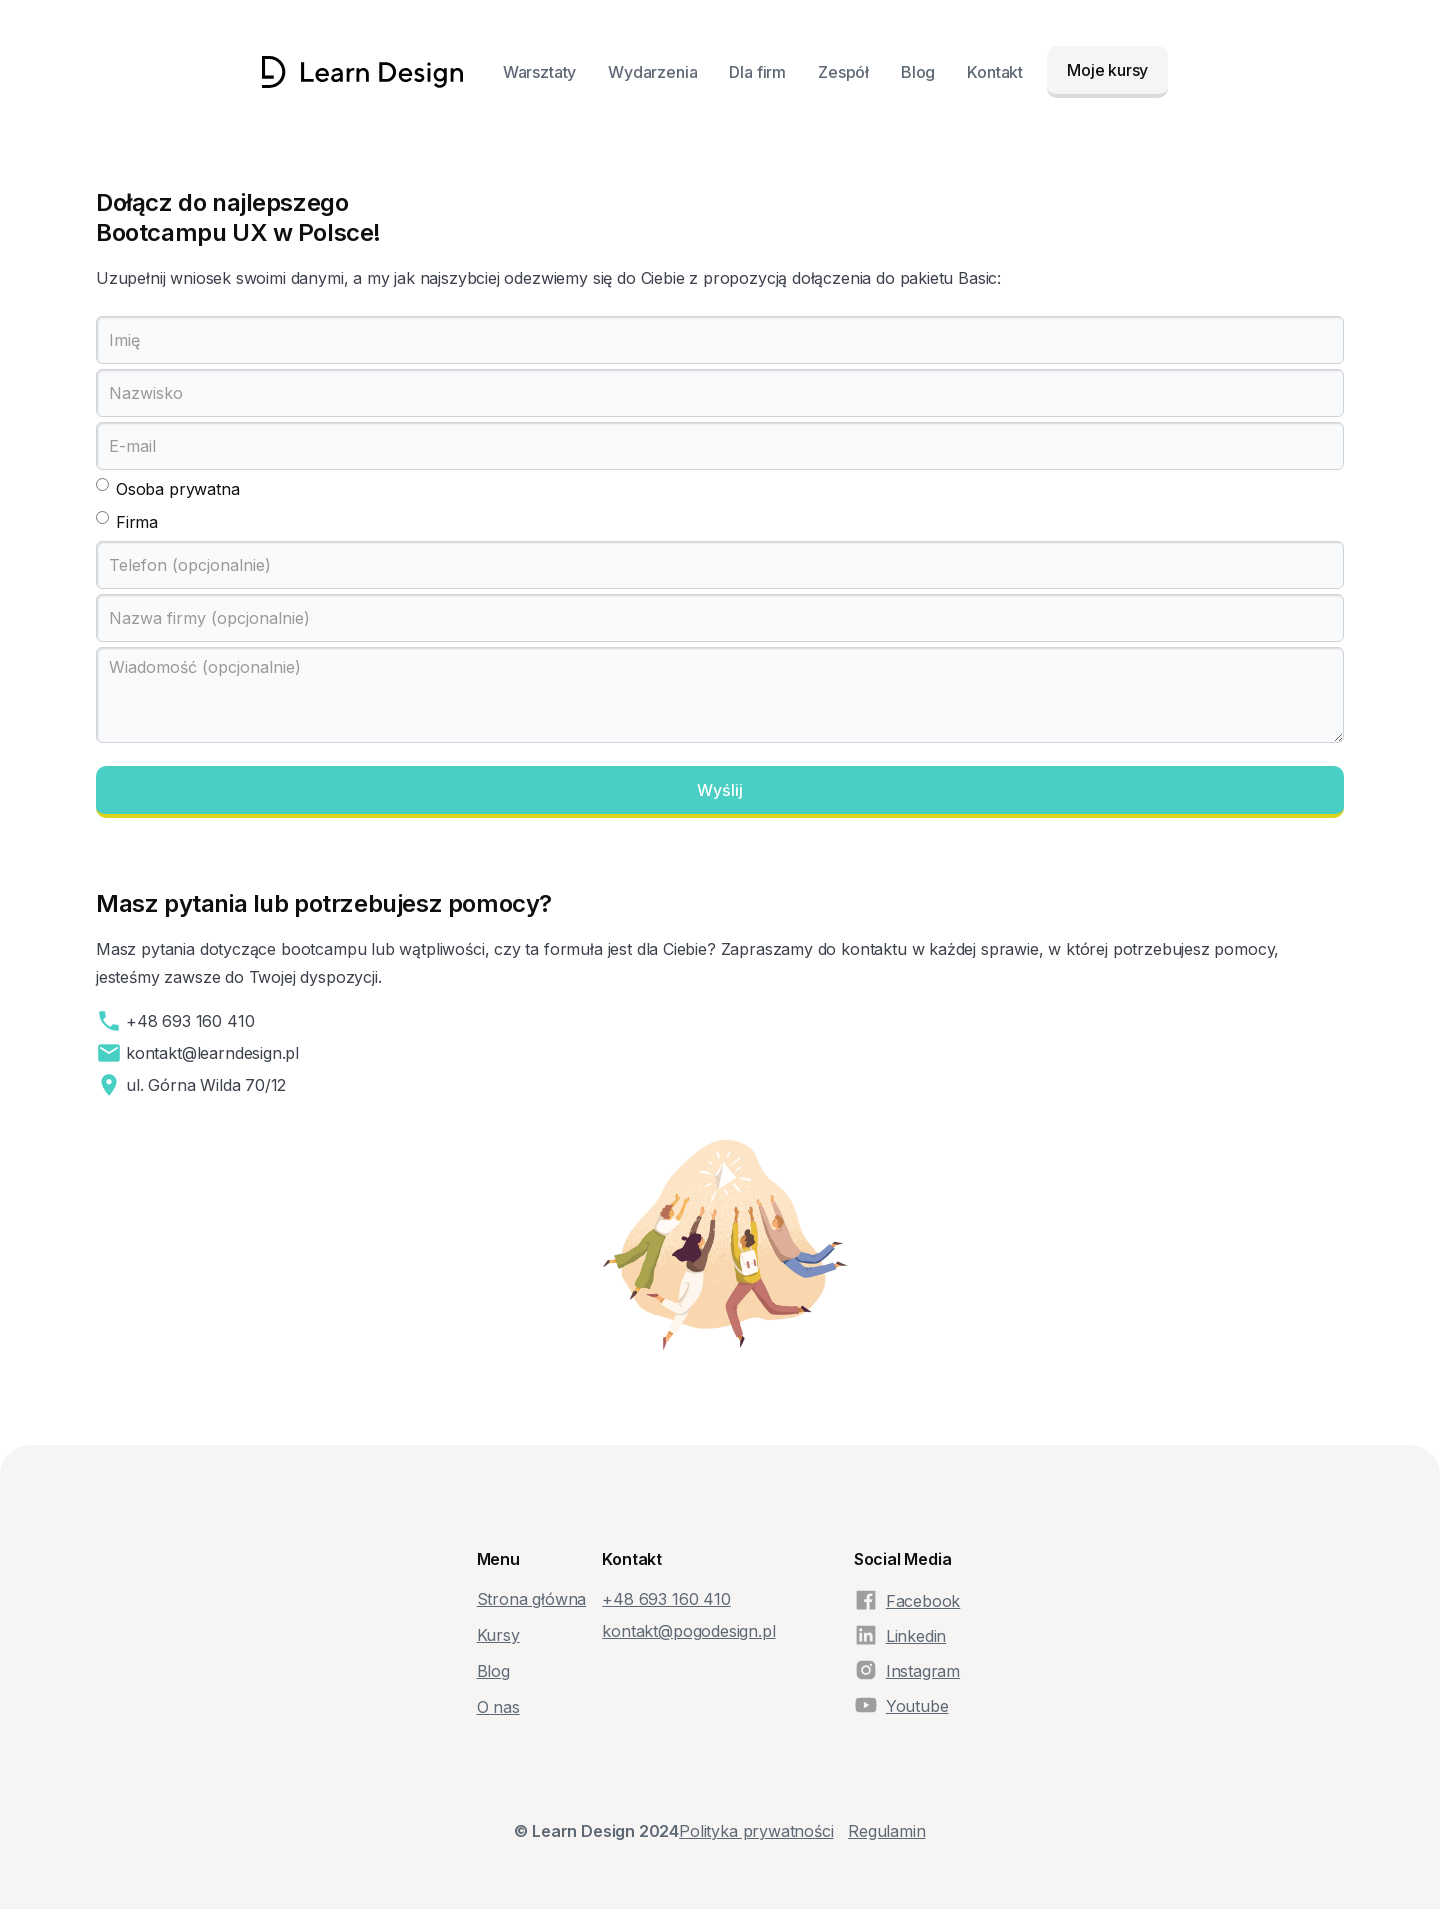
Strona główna (532, 1599)
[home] (362, 72)
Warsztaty (539, 72)
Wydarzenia (652, 72)
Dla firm (757, 72)
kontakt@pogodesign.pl (688, 1631)
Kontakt (995, 72)
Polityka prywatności (756, 1831)
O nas (498, 1707)
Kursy (498, 1635)
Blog (918, 72)
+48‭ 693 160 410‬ (666, 1599)
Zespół (843, 72)
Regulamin (886, 1831)
